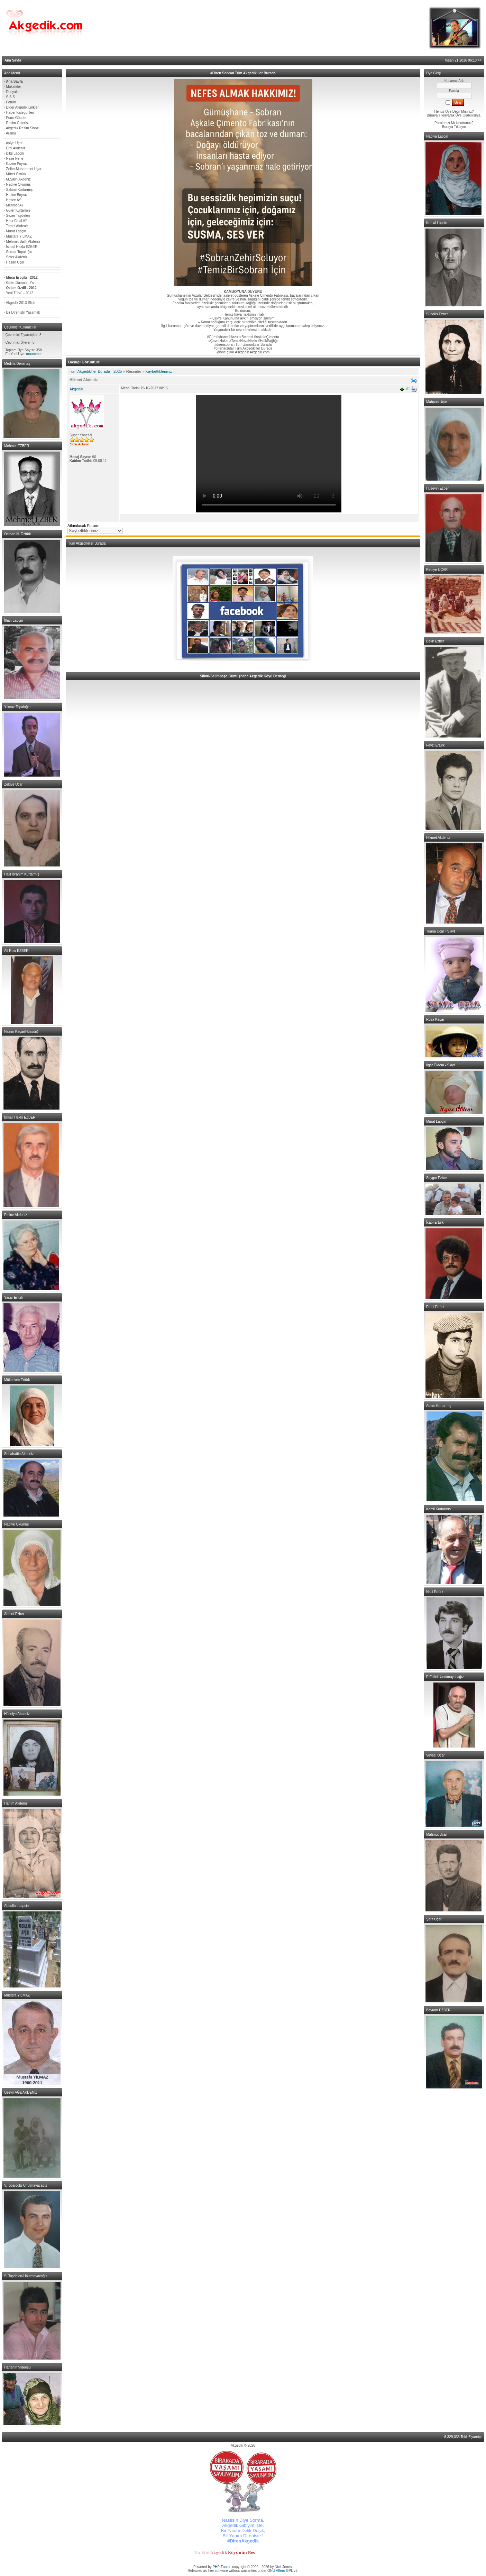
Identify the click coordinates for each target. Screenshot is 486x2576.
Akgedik (76, 389)
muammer (34, 354)
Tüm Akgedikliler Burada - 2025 (95, 371)
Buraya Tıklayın (454, 127)
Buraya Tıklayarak (441, 115)
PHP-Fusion (222, 2567)
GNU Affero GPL (280, 2571)
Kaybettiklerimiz (158, 371)
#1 (408, 389)
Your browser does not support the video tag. (268, 453)
